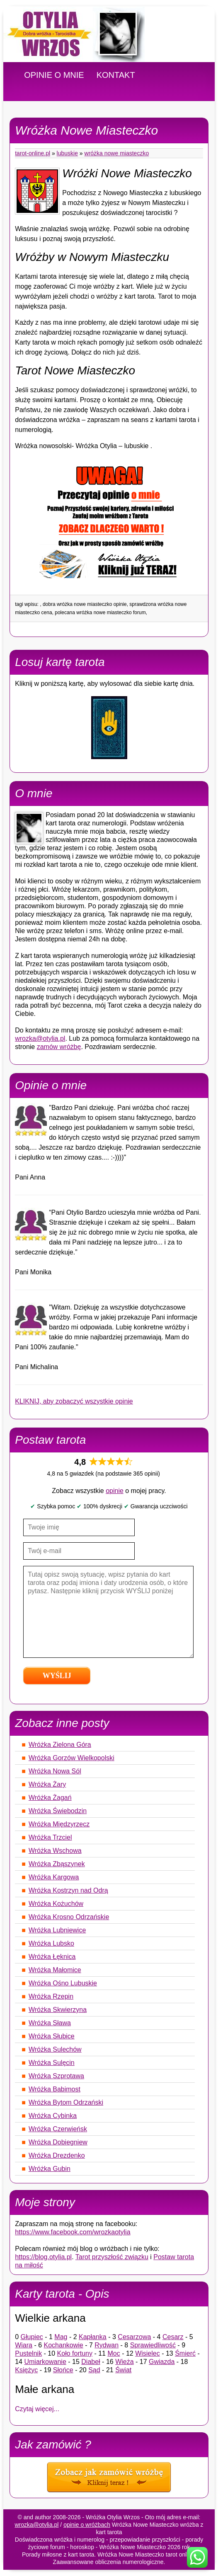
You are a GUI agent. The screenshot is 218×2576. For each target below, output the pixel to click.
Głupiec (32, 2336)
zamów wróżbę (59, 1046)
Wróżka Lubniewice (57, 1930)
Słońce (63, 2369)
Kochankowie (63, 2345)
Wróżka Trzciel (50, 1837)
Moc (113, 2353)
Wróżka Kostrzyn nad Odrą (68, 1890)
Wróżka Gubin (49, 2168)
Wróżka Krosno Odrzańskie (69, 1916)
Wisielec (147, 2353)
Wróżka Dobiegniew (58, 2142)
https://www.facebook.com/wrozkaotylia (72, 2232)
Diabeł (90, 2361)
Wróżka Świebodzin (58, 1810)
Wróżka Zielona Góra (60, 1744)
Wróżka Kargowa (54, 1877)
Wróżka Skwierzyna (58, 2009)
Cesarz (173, 2336)
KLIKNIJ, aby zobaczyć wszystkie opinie (74, 1401)
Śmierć (185, 2353)
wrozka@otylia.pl (40, 1038)
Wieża (124, 2361)
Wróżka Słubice (52, 2036)
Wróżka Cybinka (53, 2115)
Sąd (94, 2369)
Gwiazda (161, 2361)
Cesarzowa (134, 2336)
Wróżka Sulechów (55, 2049)
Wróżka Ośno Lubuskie (63, 1983)
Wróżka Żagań (50, 1797)
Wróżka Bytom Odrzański (66, 2102)
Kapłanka (93, 2336)
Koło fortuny (74, 2353)
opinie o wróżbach (86, 2524)
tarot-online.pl (32, 153)
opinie (115, 1490)
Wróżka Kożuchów (56, 1903)
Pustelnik (28, 2353)
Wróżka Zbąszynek (57, 1863)
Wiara (23, 2345)
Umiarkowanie (45, 2361)
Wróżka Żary (47, 1784)
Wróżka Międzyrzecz (59, 1824)
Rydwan (106, 2345)
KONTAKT (116, 75)
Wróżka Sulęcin (52, 2062)
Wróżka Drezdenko (57, 2155)
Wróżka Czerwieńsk (58, 2128)
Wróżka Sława (50, 2022)
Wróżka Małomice (55, 1969)
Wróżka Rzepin (51, 1996)
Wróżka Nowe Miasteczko (117, 153)
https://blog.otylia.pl (43, 2256)
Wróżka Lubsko (51, 1943)
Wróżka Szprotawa (56, 2075)
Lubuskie (67, 153)
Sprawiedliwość (153, 2345)
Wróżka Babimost (54, 2089)
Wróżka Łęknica (52, 1956)
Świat (123, 2369)
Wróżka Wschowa (55, 1850)
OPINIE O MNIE (54, 75)
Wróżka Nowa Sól (55, 1771)
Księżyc (26, 2369)
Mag (60, 2336)
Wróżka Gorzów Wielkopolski (71, 1757)
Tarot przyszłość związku (111, 2256)
